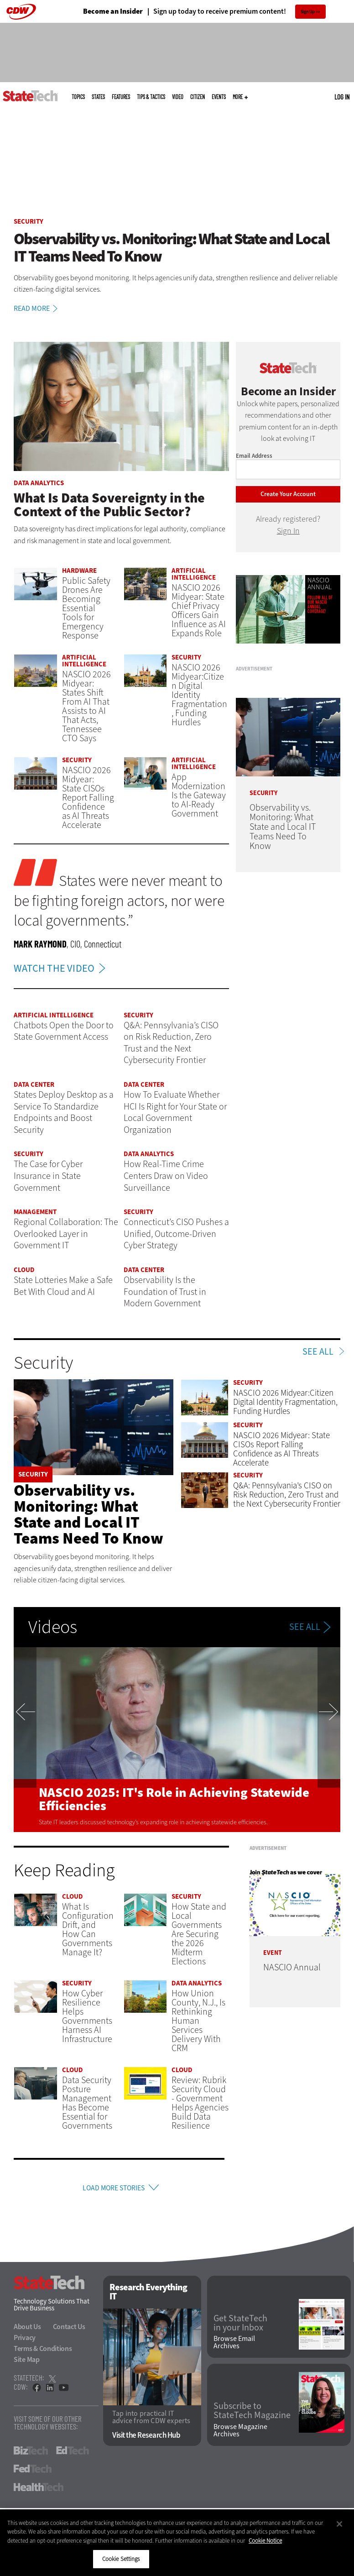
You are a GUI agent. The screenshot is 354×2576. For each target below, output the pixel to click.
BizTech (31, 2454)
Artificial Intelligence (194, 574)
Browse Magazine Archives (240, 2433)
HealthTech (38, 2490)
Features (121, 96)
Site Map (27, 2362)
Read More (37, 308)
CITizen (197, 96)
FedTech (33, 2472)
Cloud (24, 1269)
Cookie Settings (121, 2559)
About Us (27, 2330)
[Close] (339, 2524)
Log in (341, 97)
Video (177, 96)
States (98, 96)
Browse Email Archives (234, 2345)
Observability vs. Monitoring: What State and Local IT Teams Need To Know (88, 1514)
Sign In (288, 530)
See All (317, 1351)
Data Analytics (39, 482)
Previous (25, 1739)
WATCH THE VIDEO (62, 968)
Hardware (79, 570)
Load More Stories (113, 2189)
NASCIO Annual (319, 584)
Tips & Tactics (151, 96)
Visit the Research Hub (146, 2438)
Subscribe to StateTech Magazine (252, 2414)
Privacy (25, 2341)
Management (35, 1211)
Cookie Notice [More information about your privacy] (265, 2541)
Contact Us (69, 2330)
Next (329, 1739)
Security (28, 221)
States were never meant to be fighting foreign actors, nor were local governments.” (119, 900)
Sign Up (308, 12)
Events (219, 96)
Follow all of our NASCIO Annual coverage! (320, 604)
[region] (177, 2542)
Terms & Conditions (43, 2351)
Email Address (254, 456)
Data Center (34, 1084)
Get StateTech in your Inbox (240, 2326)
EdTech (72, 2454)
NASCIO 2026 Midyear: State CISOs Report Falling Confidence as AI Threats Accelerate (88, 797)
